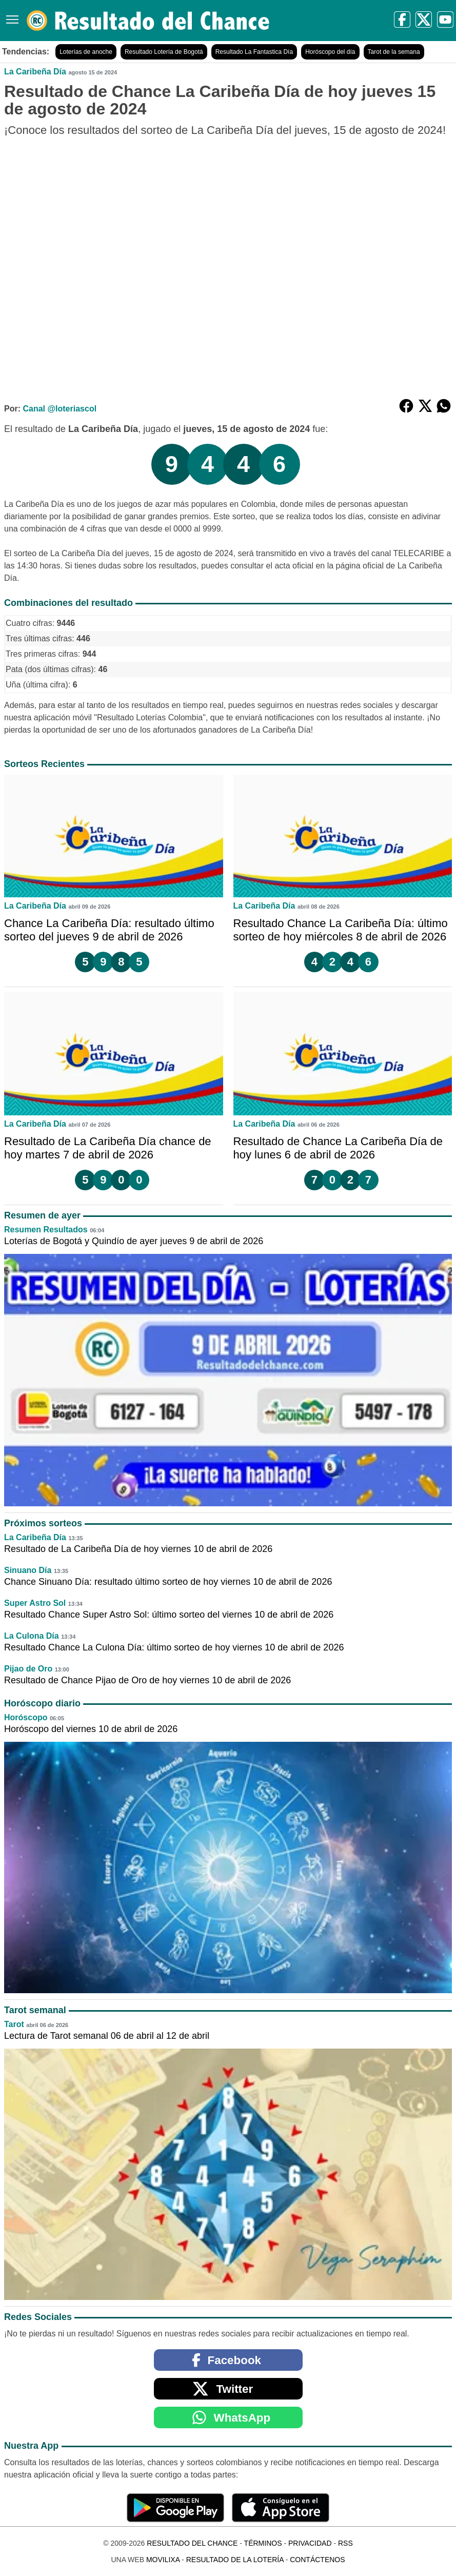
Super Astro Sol (35, 1603)
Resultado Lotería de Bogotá (164, 51)
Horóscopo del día (330, 51)
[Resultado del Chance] (148, 20)
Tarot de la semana (394, 51)
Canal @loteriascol (59, 408)
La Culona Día (31, 1635)
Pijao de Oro (28, 1668)
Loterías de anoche (86, 51)
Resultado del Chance (192, 2543)
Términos (263, 2543)
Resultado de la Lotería (235, 2559)
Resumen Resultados (46, 1229)
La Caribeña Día (35, 71)
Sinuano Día (27, 1570)
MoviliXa (163, 2559)
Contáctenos (317, 2559)
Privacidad (310, 2543)
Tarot (14, 2024)
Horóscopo (25, 1717)
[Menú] (10, 16)
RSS (345, 2543)
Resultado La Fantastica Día (254, 51)
